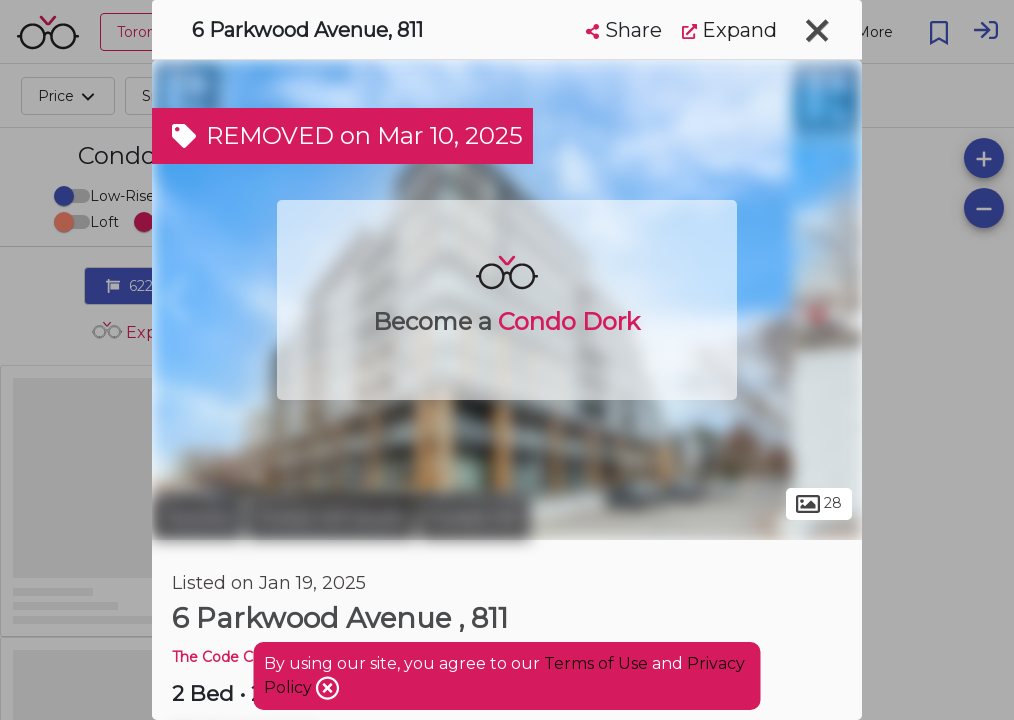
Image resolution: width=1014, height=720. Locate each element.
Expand (729, 30)
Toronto (197, 518)
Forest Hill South (331, 518)
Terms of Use (596, 663)
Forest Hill (475, 518)
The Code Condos (234, 657)
